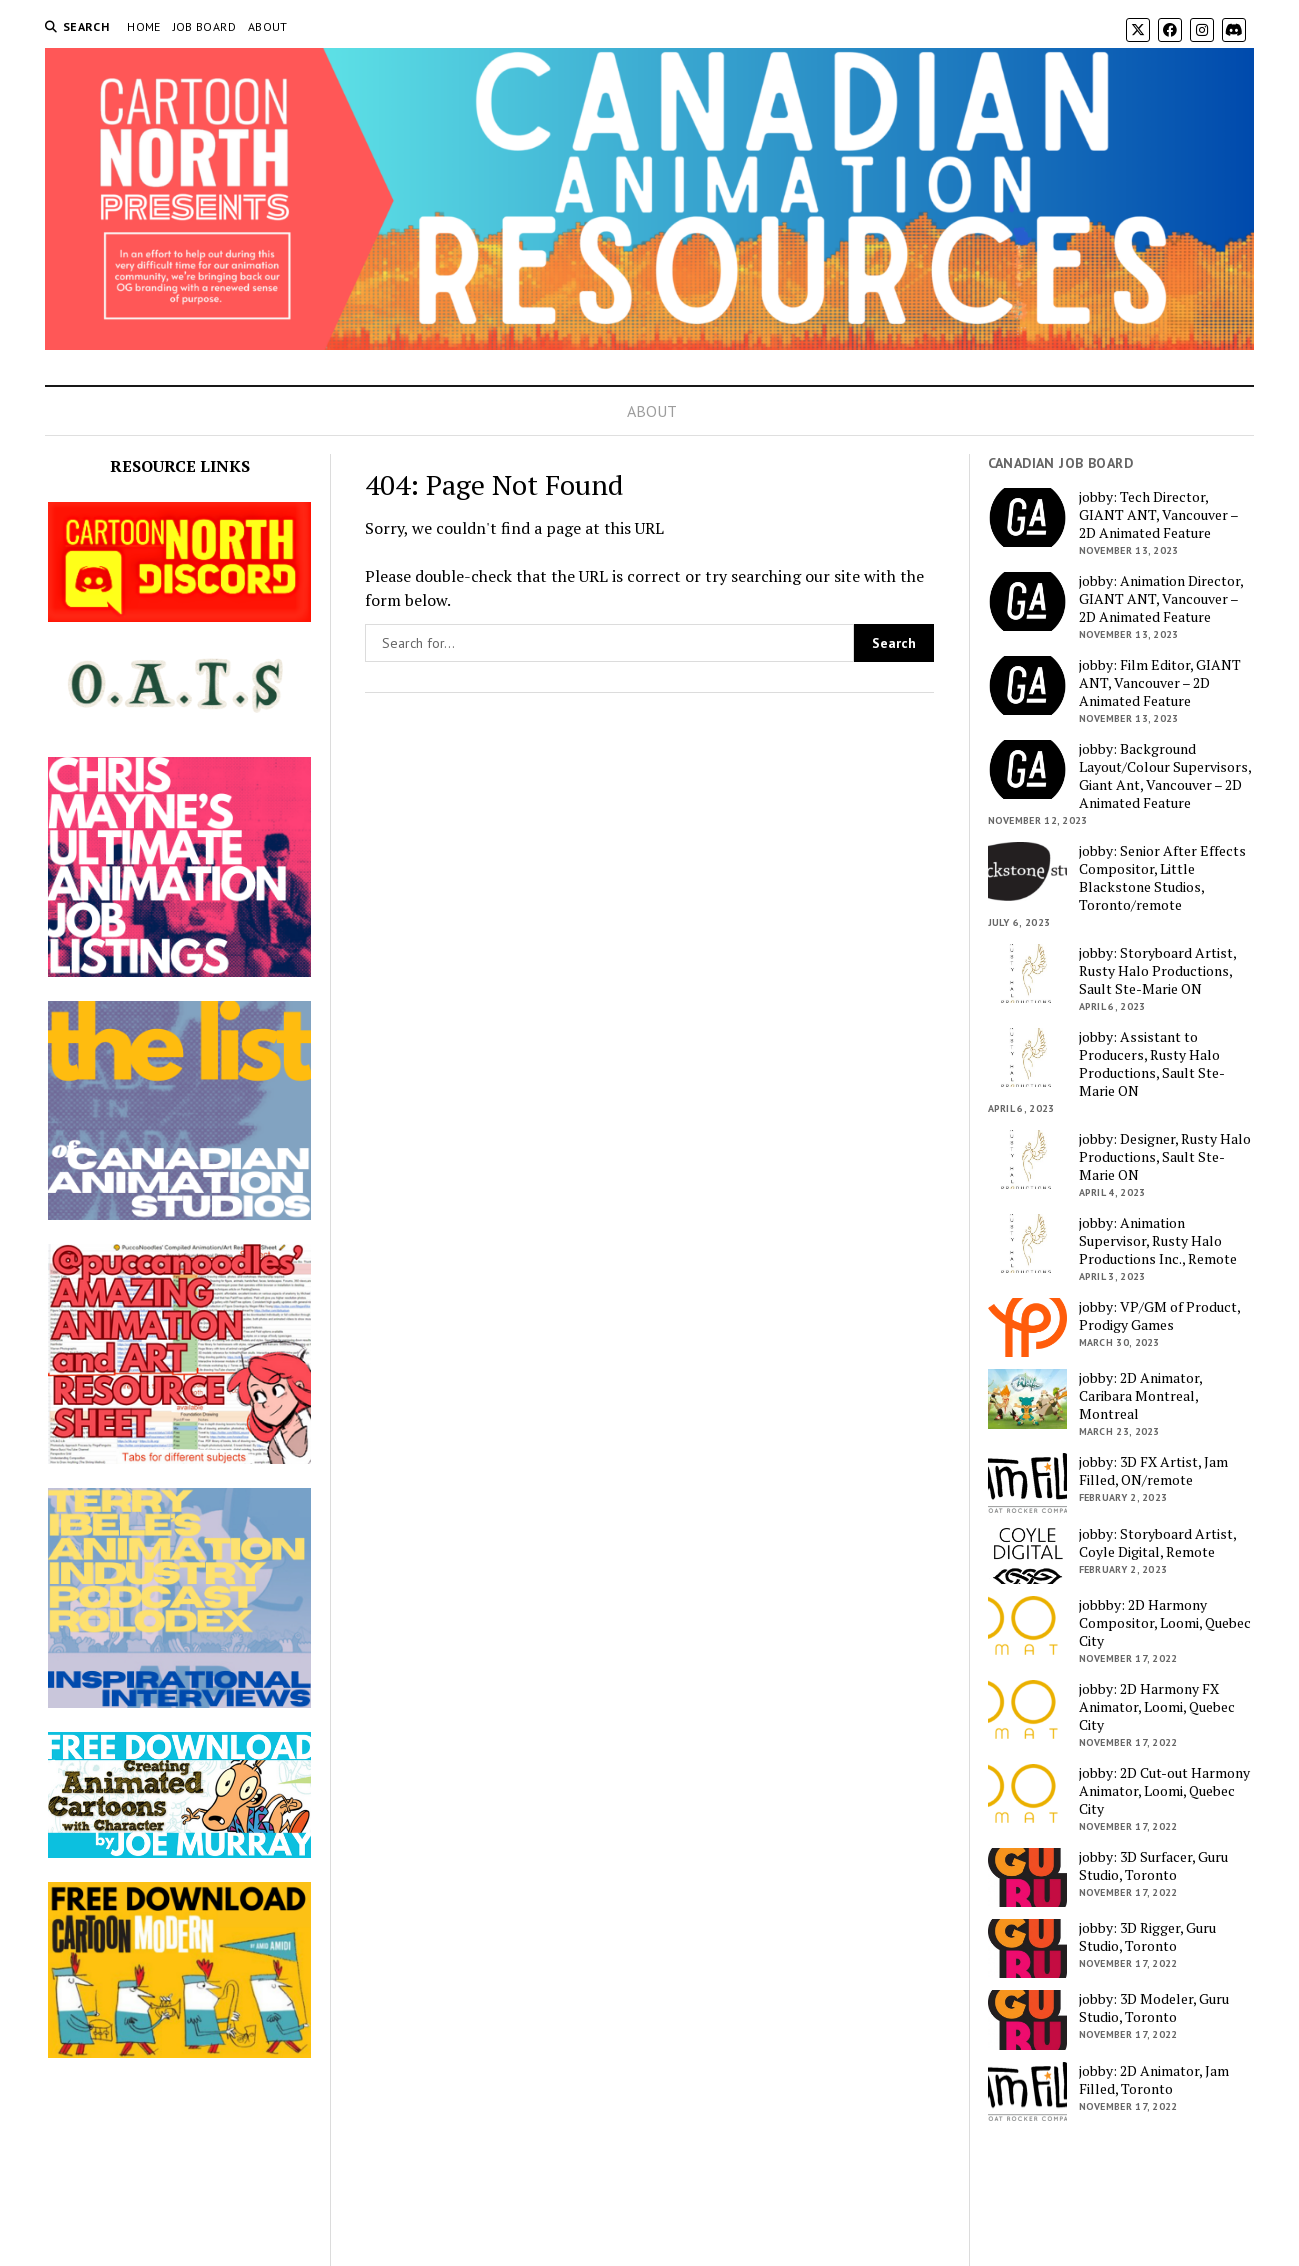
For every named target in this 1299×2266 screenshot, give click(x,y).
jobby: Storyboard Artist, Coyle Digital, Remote (1157, 1543)
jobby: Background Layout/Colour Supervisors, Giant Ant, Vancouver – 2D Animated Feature (1165, 776)
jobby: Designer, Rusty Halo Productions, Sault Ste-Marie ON (1165, 1157)
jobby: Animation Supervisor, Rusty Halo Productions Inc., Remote (1158, 1241)
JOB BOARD (204, 26)
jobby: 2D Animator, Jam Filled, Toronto (1154, 2080)
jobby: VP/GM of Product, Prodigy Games (1159, 1316)
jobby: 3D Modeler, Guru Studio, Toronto (1154, 2008)
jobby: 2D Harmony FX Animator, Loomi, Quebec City (1157, 1707)
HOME (143, 26)
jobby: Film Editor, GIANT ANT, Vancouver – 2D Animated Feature (1160, 683)
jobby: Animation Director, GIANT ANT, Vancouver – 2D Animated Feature (1161, 599)
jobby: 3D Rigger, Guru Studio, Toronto (1147, 1937)
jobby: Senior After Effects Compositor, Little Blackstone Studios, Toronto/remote (1162, 878)
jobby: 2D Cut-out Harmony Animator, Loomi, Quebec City (1164, 1791)
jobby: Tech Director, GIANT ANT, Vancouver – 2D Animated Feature (1158, 515)
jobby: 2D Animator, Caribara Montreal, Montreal (1140, 1396)
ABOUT (268, 26)
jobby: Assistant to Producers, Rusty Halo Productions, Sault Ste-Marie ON (1152, 1064)
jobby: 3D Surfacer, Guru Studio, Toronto (1153, 1866)
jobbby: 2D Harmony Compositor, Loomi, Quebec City (1165, 1623)
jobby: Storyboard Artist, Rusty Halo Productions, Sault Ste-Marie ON (1157, 971)
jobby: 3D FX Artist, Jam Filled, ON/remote (1153, 1471)
